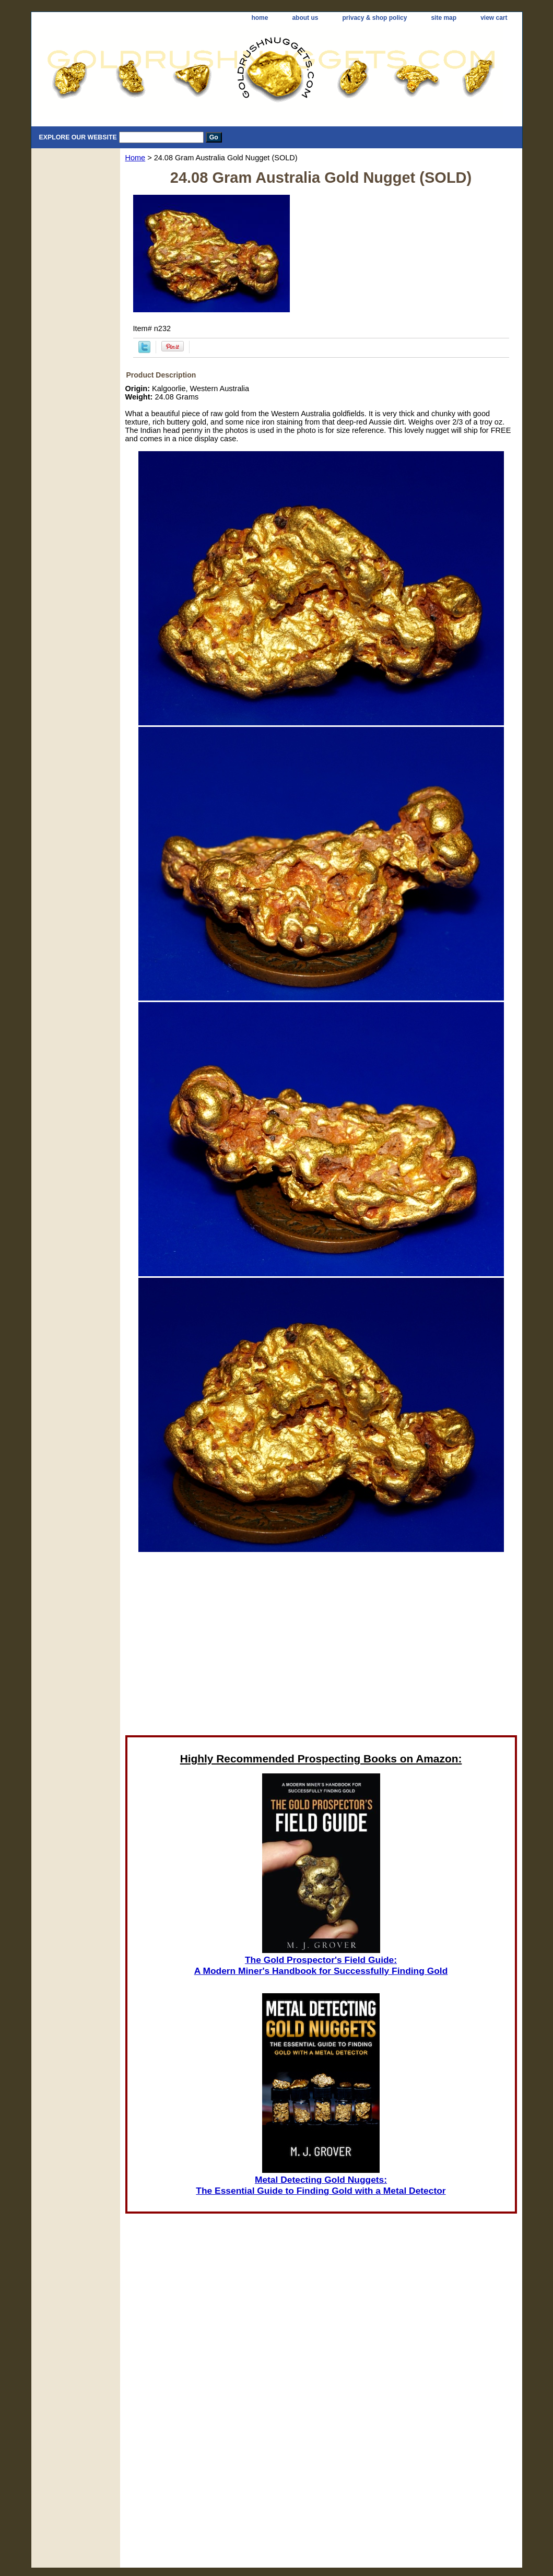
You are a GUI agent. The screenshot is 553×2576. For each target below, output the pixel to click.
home (259, 17)
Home (135, 158)
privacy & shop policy (374, 17)
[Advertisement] (321, 1643)
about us (305, 17)
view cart (493, 17)
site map (443, 17)
